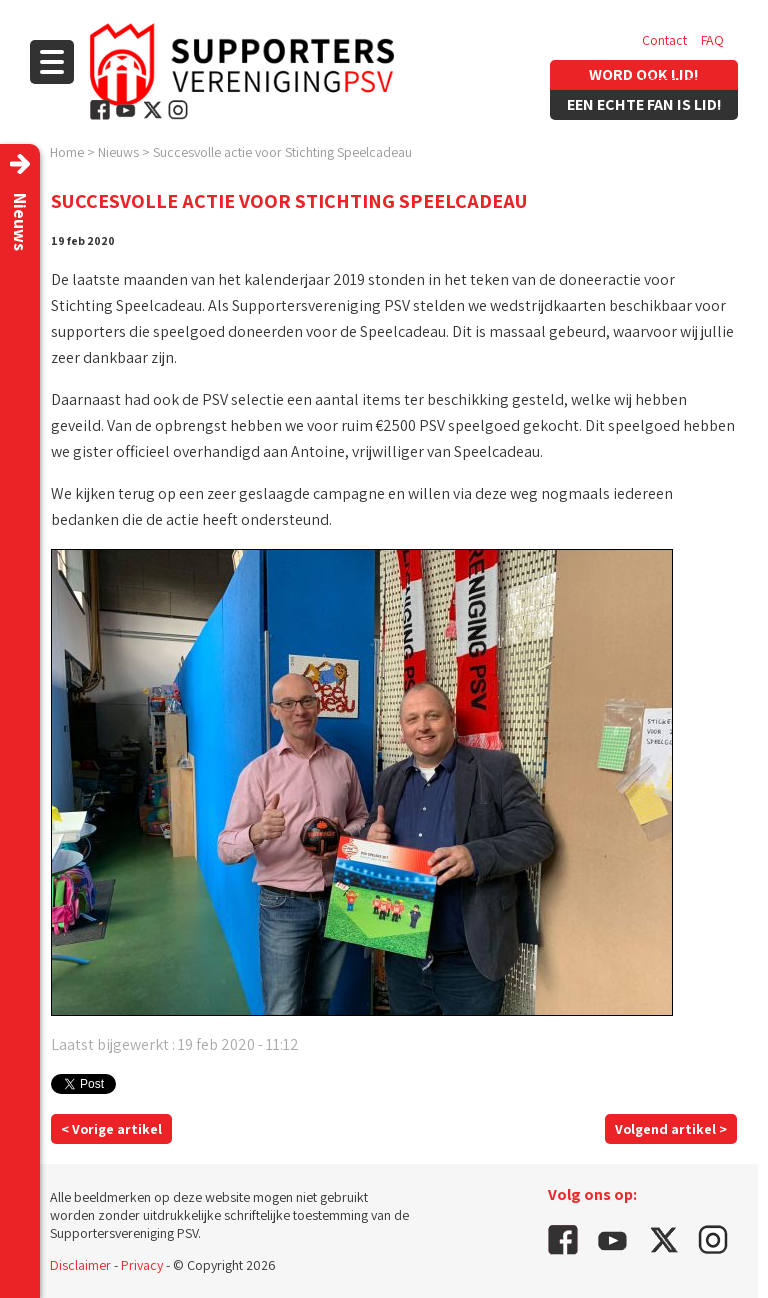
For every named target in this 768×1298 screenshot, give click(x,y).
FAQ (712, 40)
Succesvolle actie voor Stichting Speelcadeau (282, 152)
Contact (664, 40)
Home (67, 152)
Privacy (142, 1265)
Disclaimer (80, 1265)
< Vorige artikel (111, 1129)
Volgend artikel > (671, 1129)
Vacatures (670, 80)
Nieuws (118, 152)
